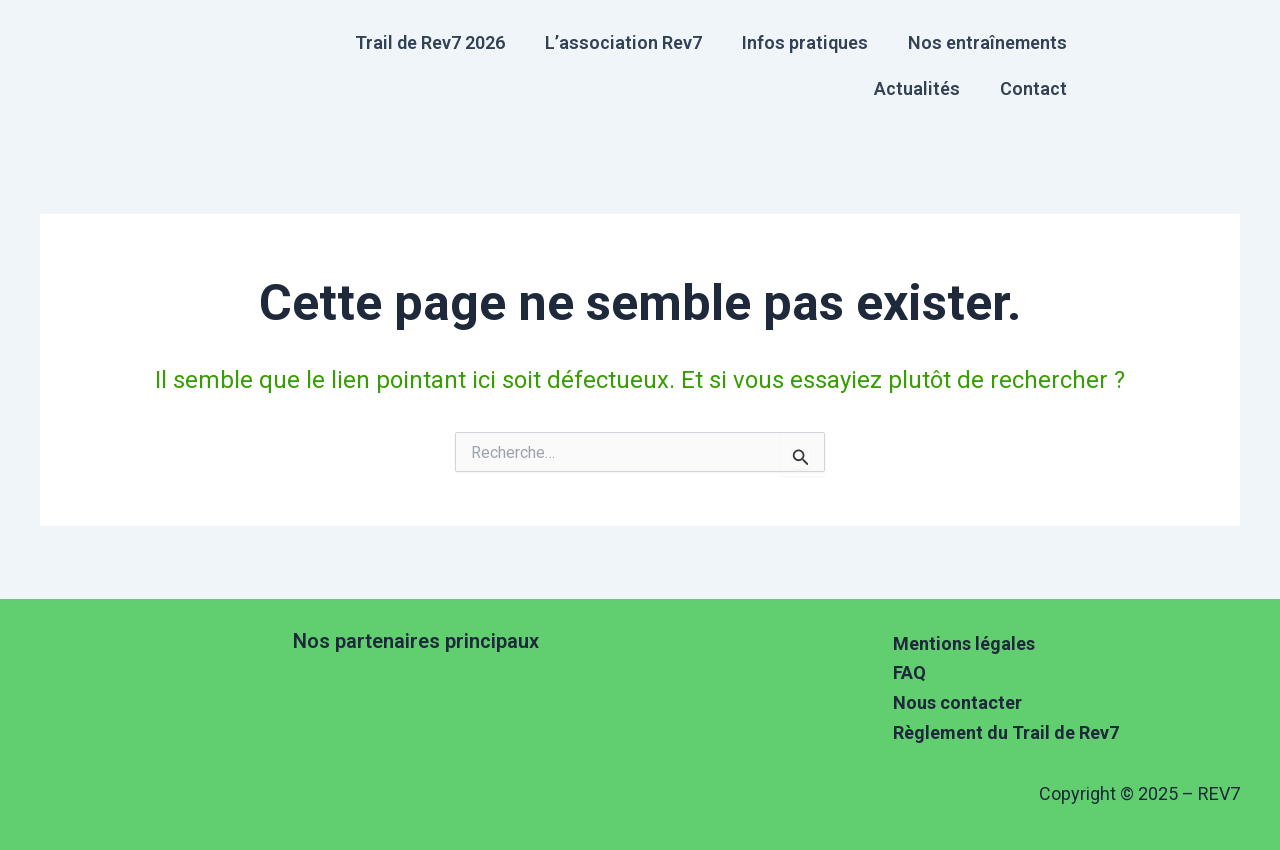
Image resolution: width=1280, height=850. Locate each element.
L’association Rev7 (623, 42)
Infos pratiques (805, 42)
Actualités (917, 88)
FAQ (909, 672)
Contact (1033, 88)
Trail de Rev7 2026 (430, 42)
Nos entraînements (987, 42)
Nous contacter (957, 702)
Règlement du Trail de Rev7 (1006, 732)
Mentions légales (964, 643)
